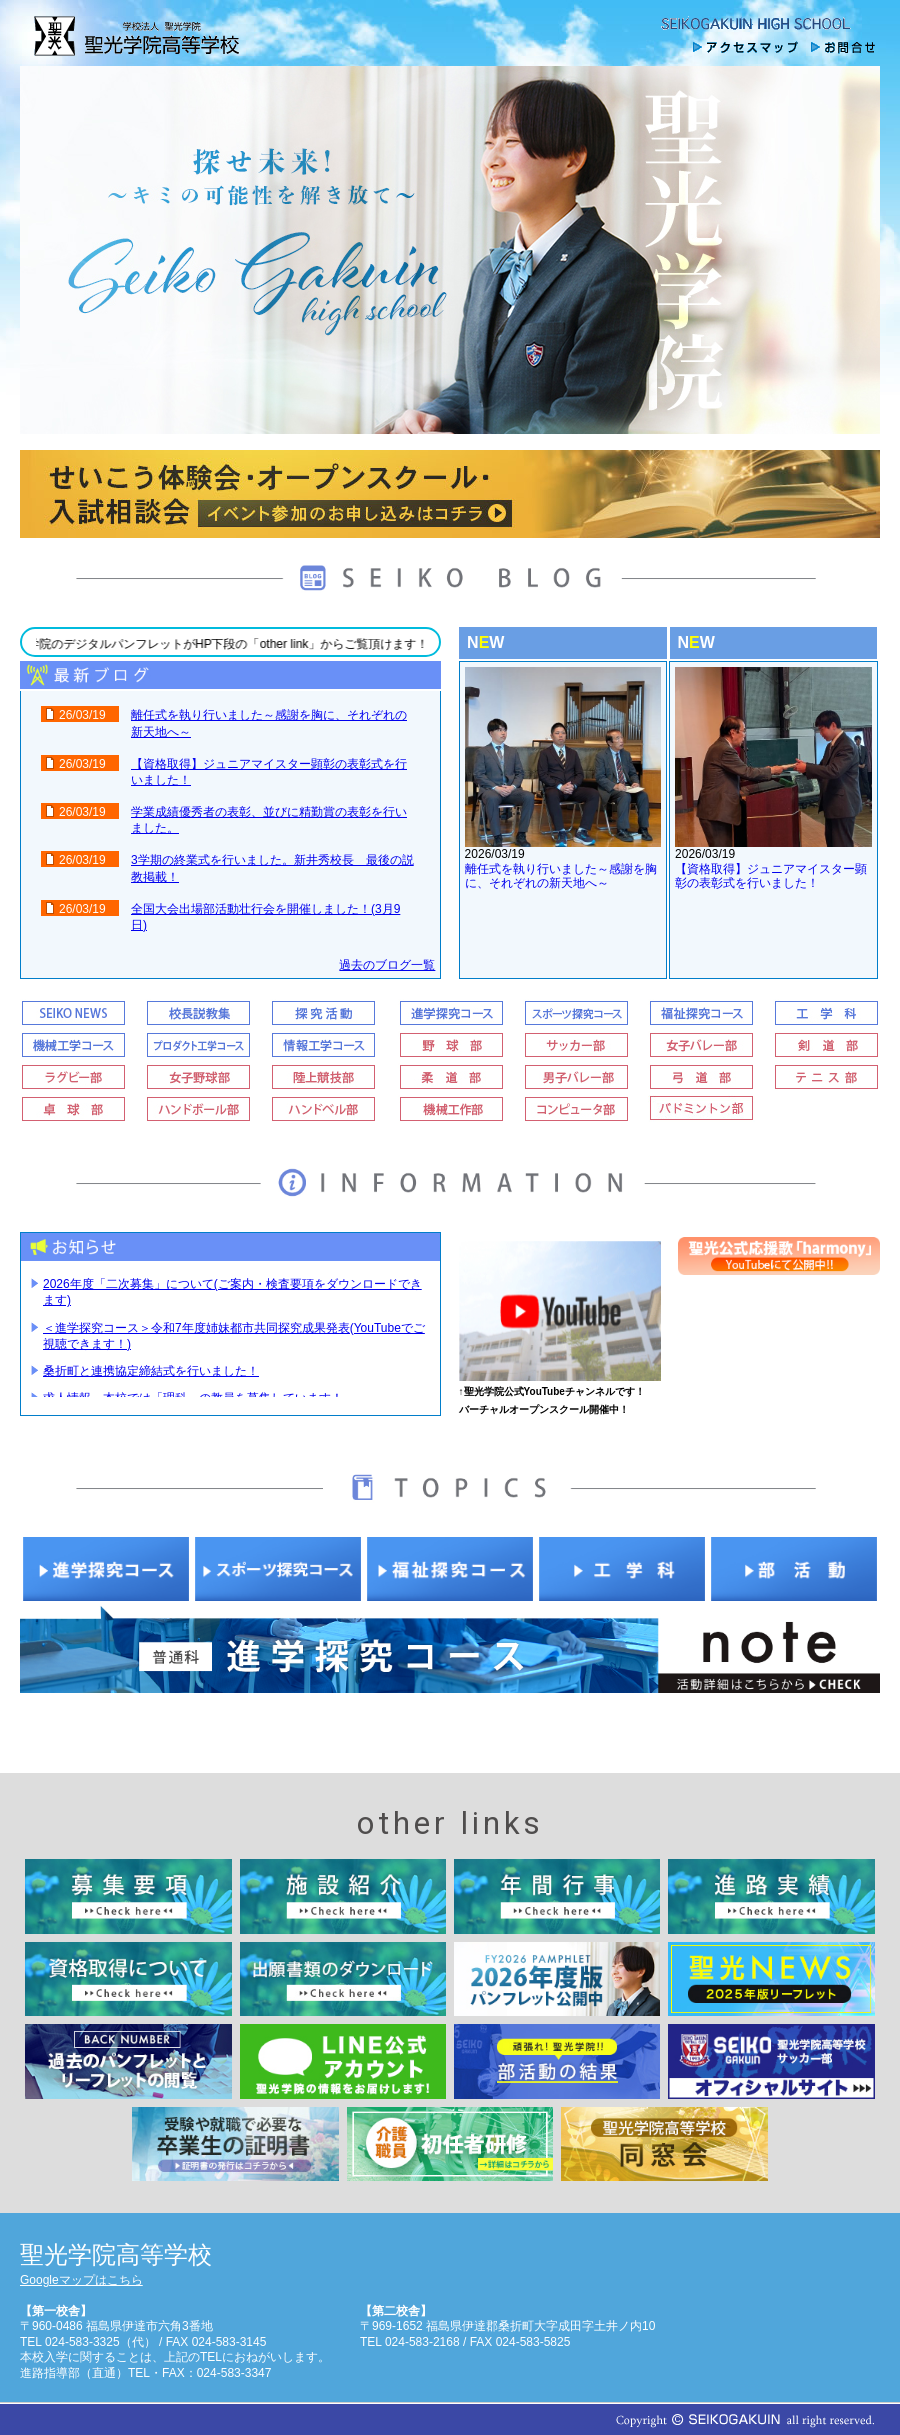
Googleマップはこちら (81, 2280)
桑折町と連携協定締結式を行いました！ (151, 1371)
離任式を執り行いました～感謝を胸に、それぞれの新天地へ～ (561, 876)
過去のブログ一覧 (387, 965)
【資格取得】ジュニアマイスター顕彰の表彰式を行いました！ (771, 876)
